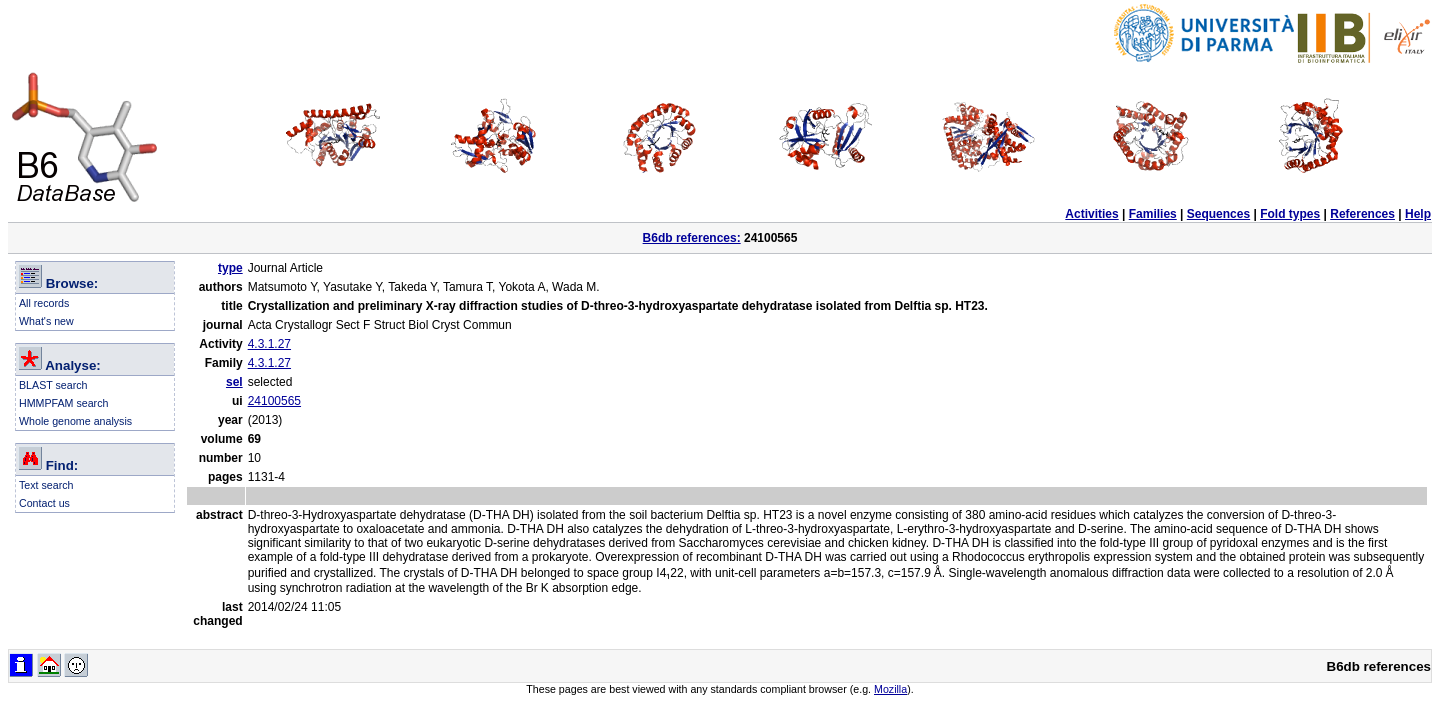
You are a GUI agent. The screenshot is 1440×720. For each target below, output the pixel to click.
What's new (46, 321)
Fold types (1290, 214)
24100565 (274, 401)
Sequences (1218, 214)
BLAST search (53, 385)
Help (1418, 214)
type (230, 268)
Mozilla (890, 689)
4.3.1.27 (269, 344)
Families (1153, 214)
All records (44, 303)
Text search (46, 485)
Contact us (44, 503)
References (1362, 214)
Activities (1091, 214)
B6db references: (692, 238)
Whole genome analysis (75, 421)
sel (234, 382)
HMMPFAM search (63, 403)
